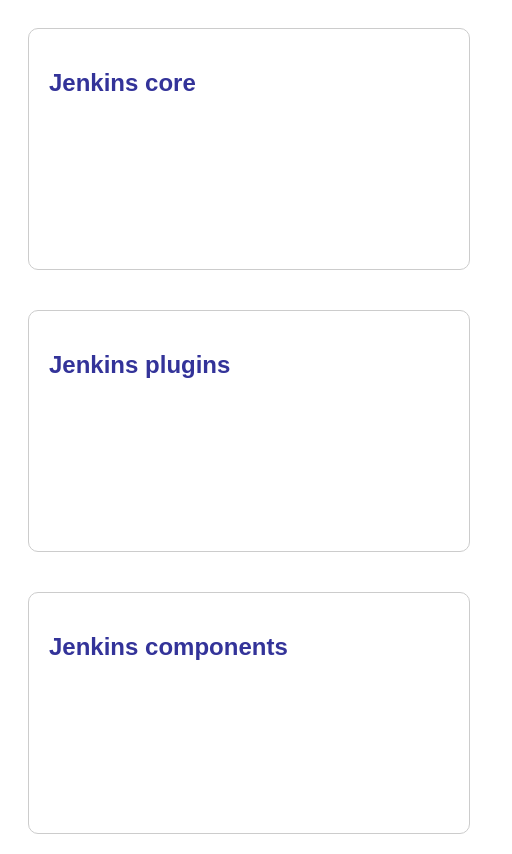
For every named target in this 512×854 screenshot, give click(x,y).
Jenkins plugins (139, 364)
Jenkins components (168, 646)
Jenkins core (122, 82)
